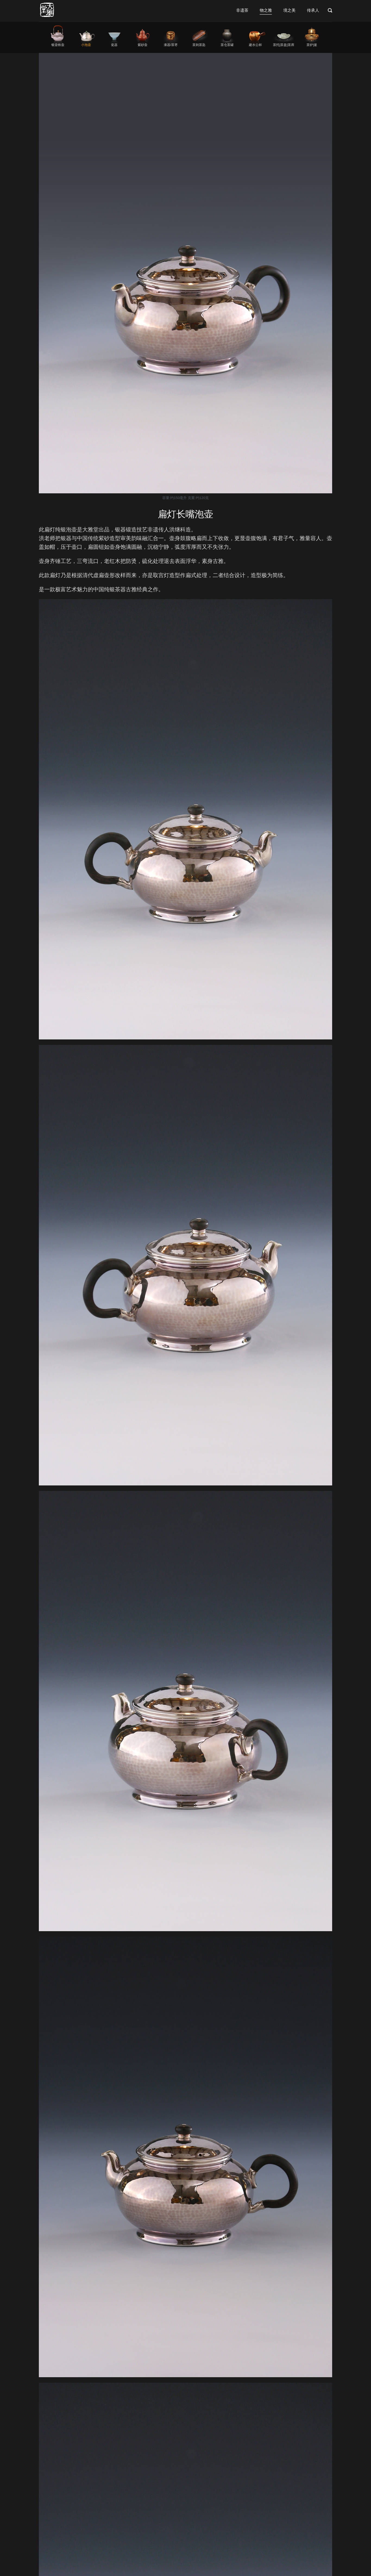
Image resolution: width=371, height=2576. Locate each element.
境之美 (289, 10)
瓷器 (114, 45)
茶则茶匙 (198, 45)
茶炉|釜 (311, 45)
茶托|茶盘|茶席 (283, 45)
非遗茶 (242, 10)
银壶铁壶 (57, 45)
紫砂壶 (142, 45)
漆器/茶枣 (171, 45)
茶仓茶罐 (227, 45)
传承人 (313, 10)
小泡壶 (86, 45)
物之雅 (266, 10)
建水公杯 (255, 45)
